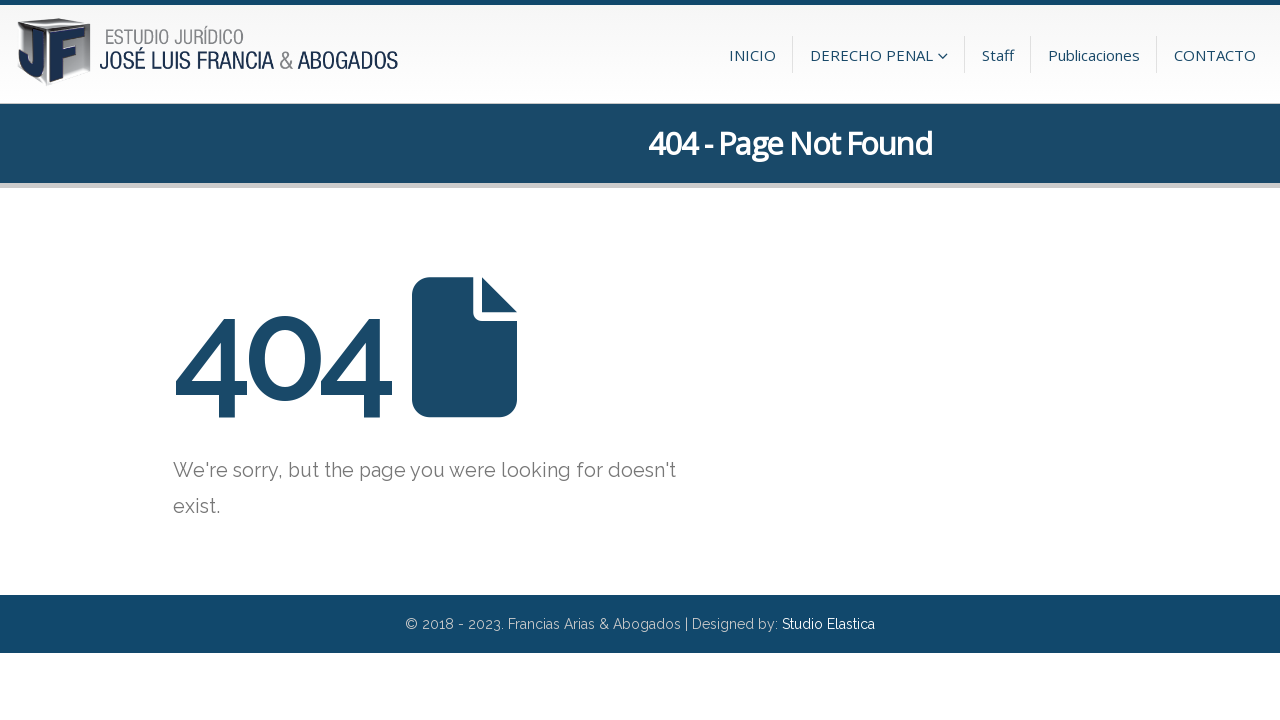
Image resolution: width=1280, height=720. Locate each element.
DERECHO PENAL (871, 55)
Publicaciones (1094, 55)
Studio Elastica (828, 624)
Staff (998, 55)
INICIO (752, 55)
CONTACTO (1215, 55)
